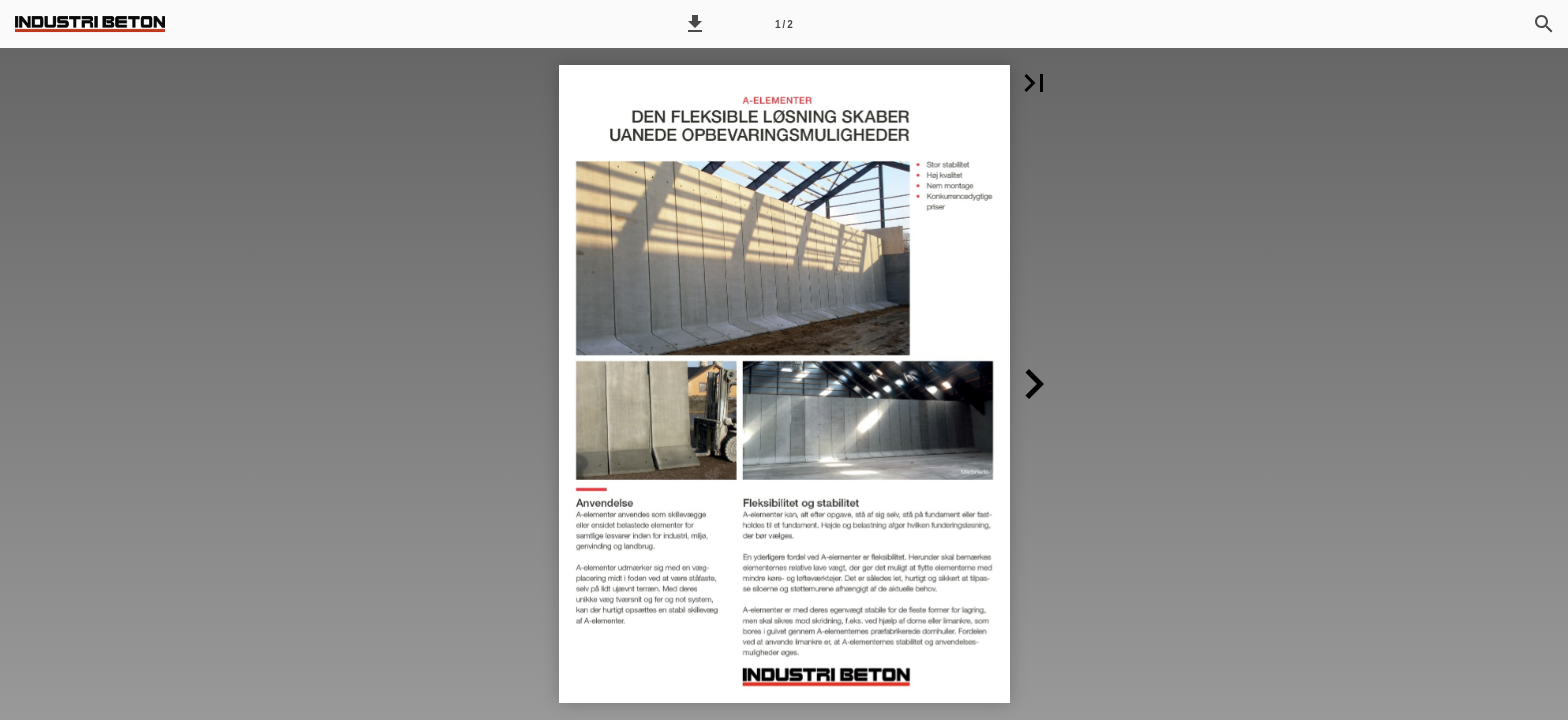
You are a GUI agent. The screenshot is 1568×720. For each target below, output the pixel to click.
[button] (695, 24)
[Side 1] (784, 24)
